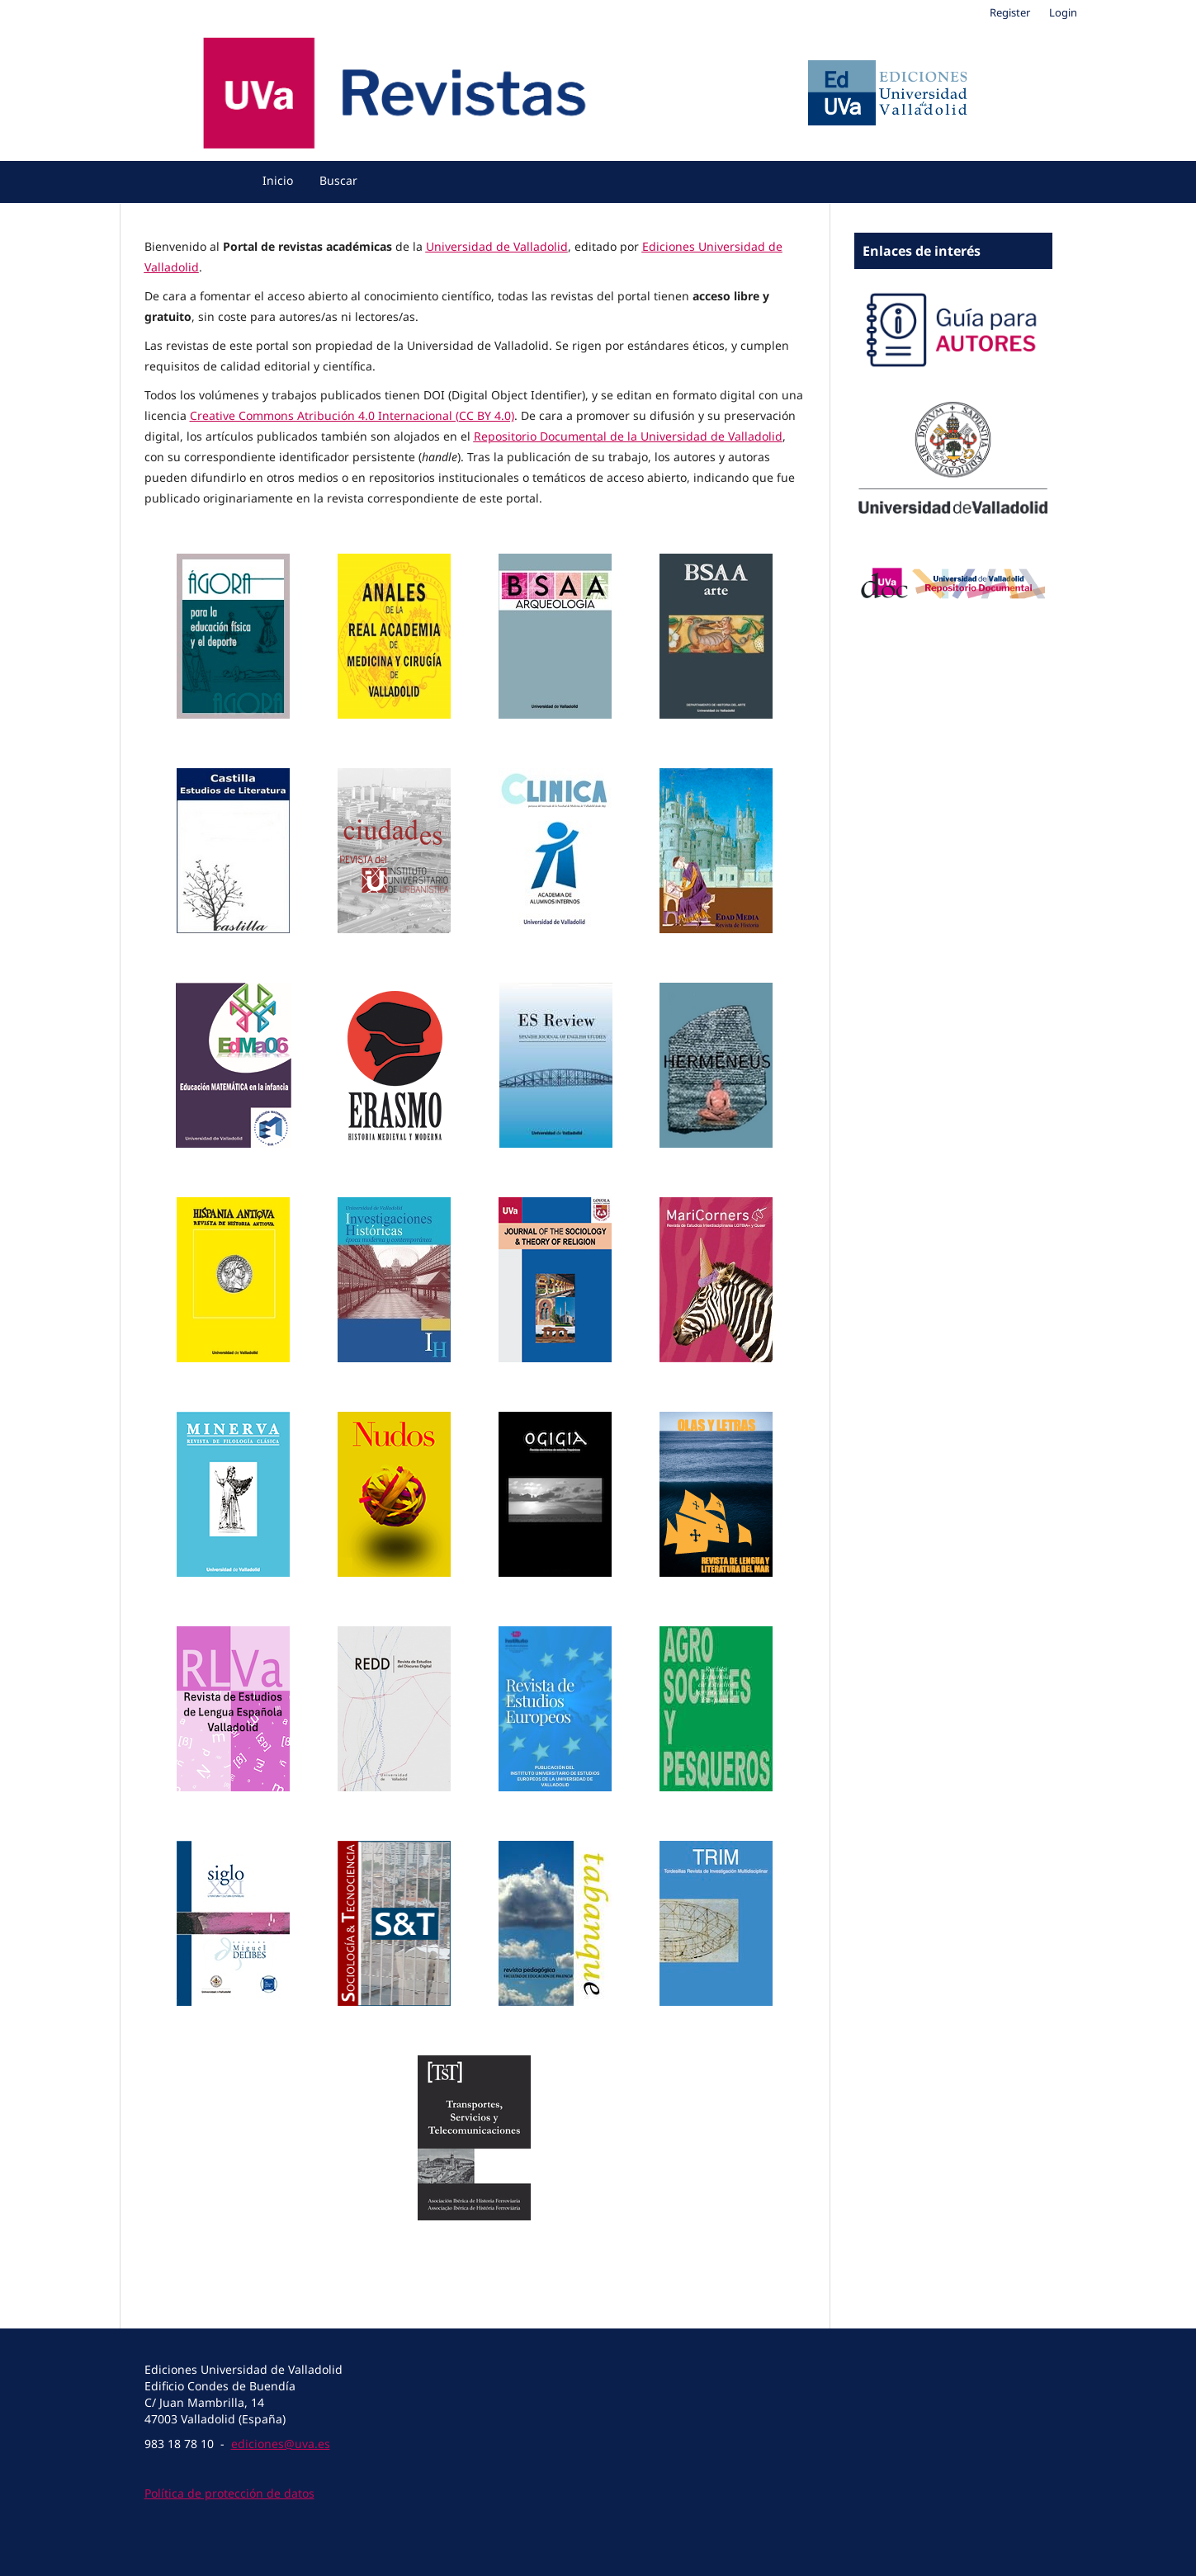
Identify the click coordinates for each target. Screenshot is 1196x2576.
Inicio (277, 180)
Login (1063, 12)
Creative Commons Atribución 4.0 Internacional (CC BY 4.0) (352, 415)
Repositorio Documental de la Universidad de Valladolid (628, 436)
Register (1010, 12)
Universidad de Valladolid (497, 246)
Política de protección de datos (229, 2493)
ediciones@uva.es (280, 2443)
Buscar (338, 180)
